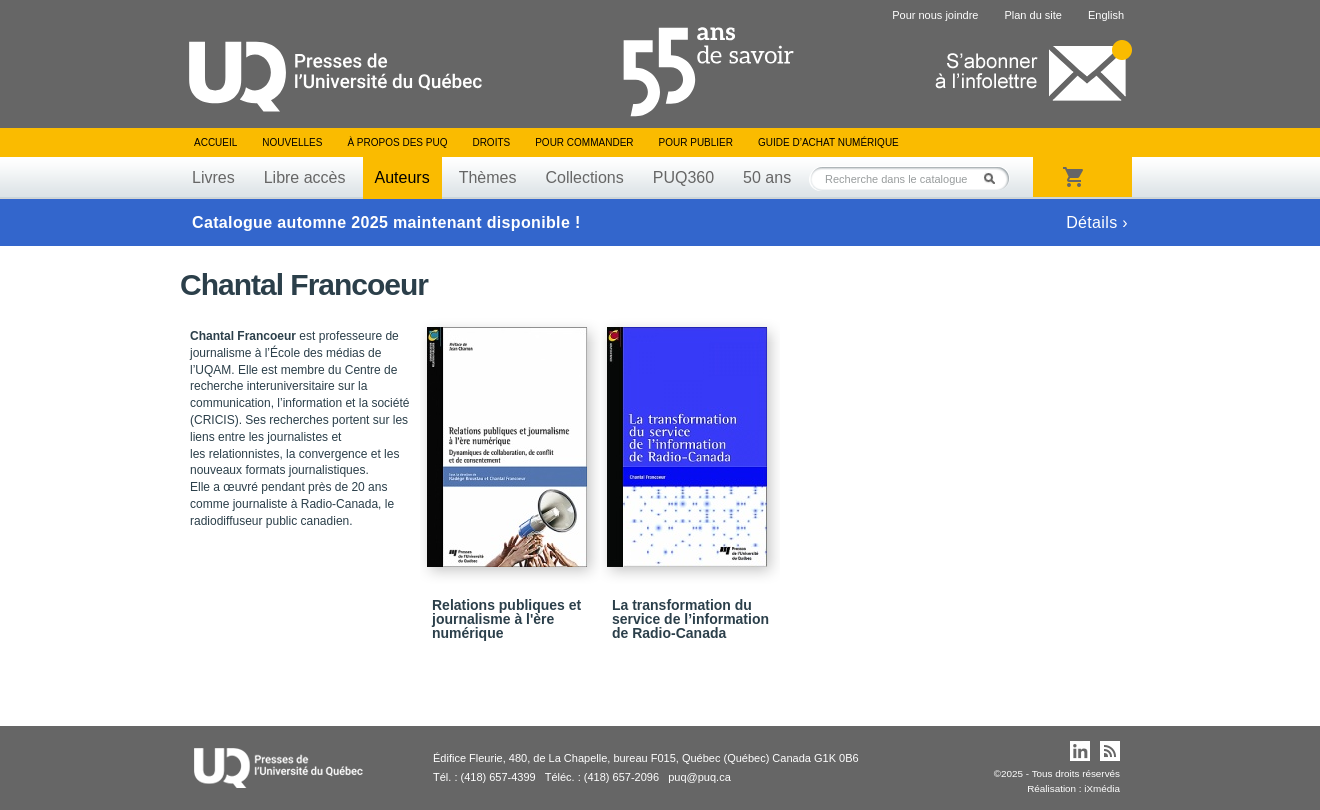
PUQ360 (683, 177)
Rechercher (995, 178)
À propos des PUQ (397, 142)
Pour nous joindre (935, 15)
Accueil (215, 142)
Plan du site (1032, 15)
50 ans (767, 177)
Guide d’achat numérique (828, 142)
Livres (213, 177)
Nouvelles (292, 142)
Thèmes (488, 177)
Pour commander (584, 142)
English (1106, 15)
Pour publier (696, 142)
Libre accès (305, 177)
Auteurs (402, 177)
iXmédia (1102, 788)
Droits (491, 142)
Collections (584, 177)
